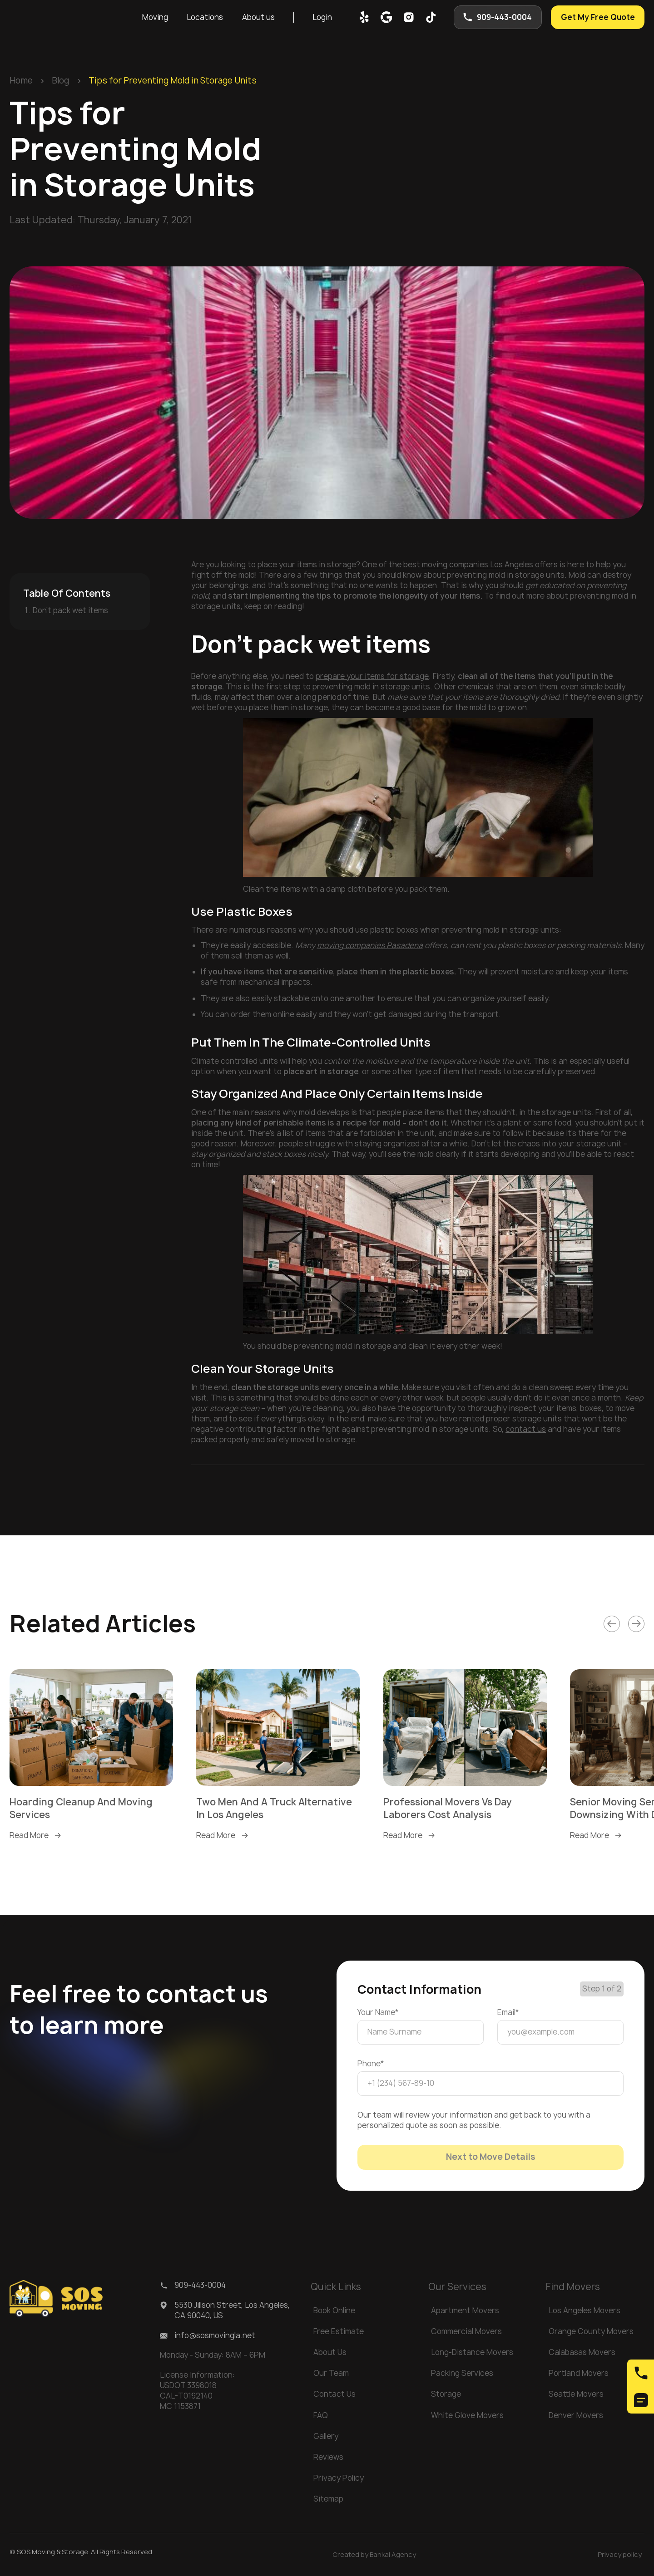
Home (21, 80)
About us (258, 17)
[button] (155, 17)
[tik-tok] (431, 17)
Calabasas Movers (582, 2352)
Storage (446, 2394)
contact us (525, 1429)
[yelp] (364, 17)
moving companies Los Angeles (477, 565)
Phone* (370, 2064)
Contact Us (334, 2394)
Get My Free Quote (598, 17)
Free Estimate (338, 2331)
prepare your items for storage (372, 676)
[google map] (386, 17)
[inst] (409, 17)
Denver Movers (576, 2415)
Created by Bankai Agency (374, 2554)
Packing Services (462, 2373)
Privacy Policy (338, 2478)
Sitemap (328, 2499)
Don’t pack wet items (70, 610)
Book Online (334, 2310)
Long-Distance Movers (472, 2352)
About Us (330, 2352)
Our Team (331, 2373)
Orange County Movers (591, 2331)
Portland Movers (579, 2373)
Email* (508, 2012)
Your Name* (378, 2012)
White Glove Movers (467, 2415)
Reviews (328, 2457)
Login (322, 17)
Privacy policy (620, 2554)
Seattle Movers (576, 2394)
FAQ (320, 2415)
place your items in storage (307, 565)
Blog (60, 80)
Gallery (325, 2436)
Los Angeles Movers (584, 2310)
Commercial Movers (466, 2331)
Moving (155, 17)
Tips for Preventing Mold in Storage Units (173, 80)
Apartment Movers (465, 2310)
